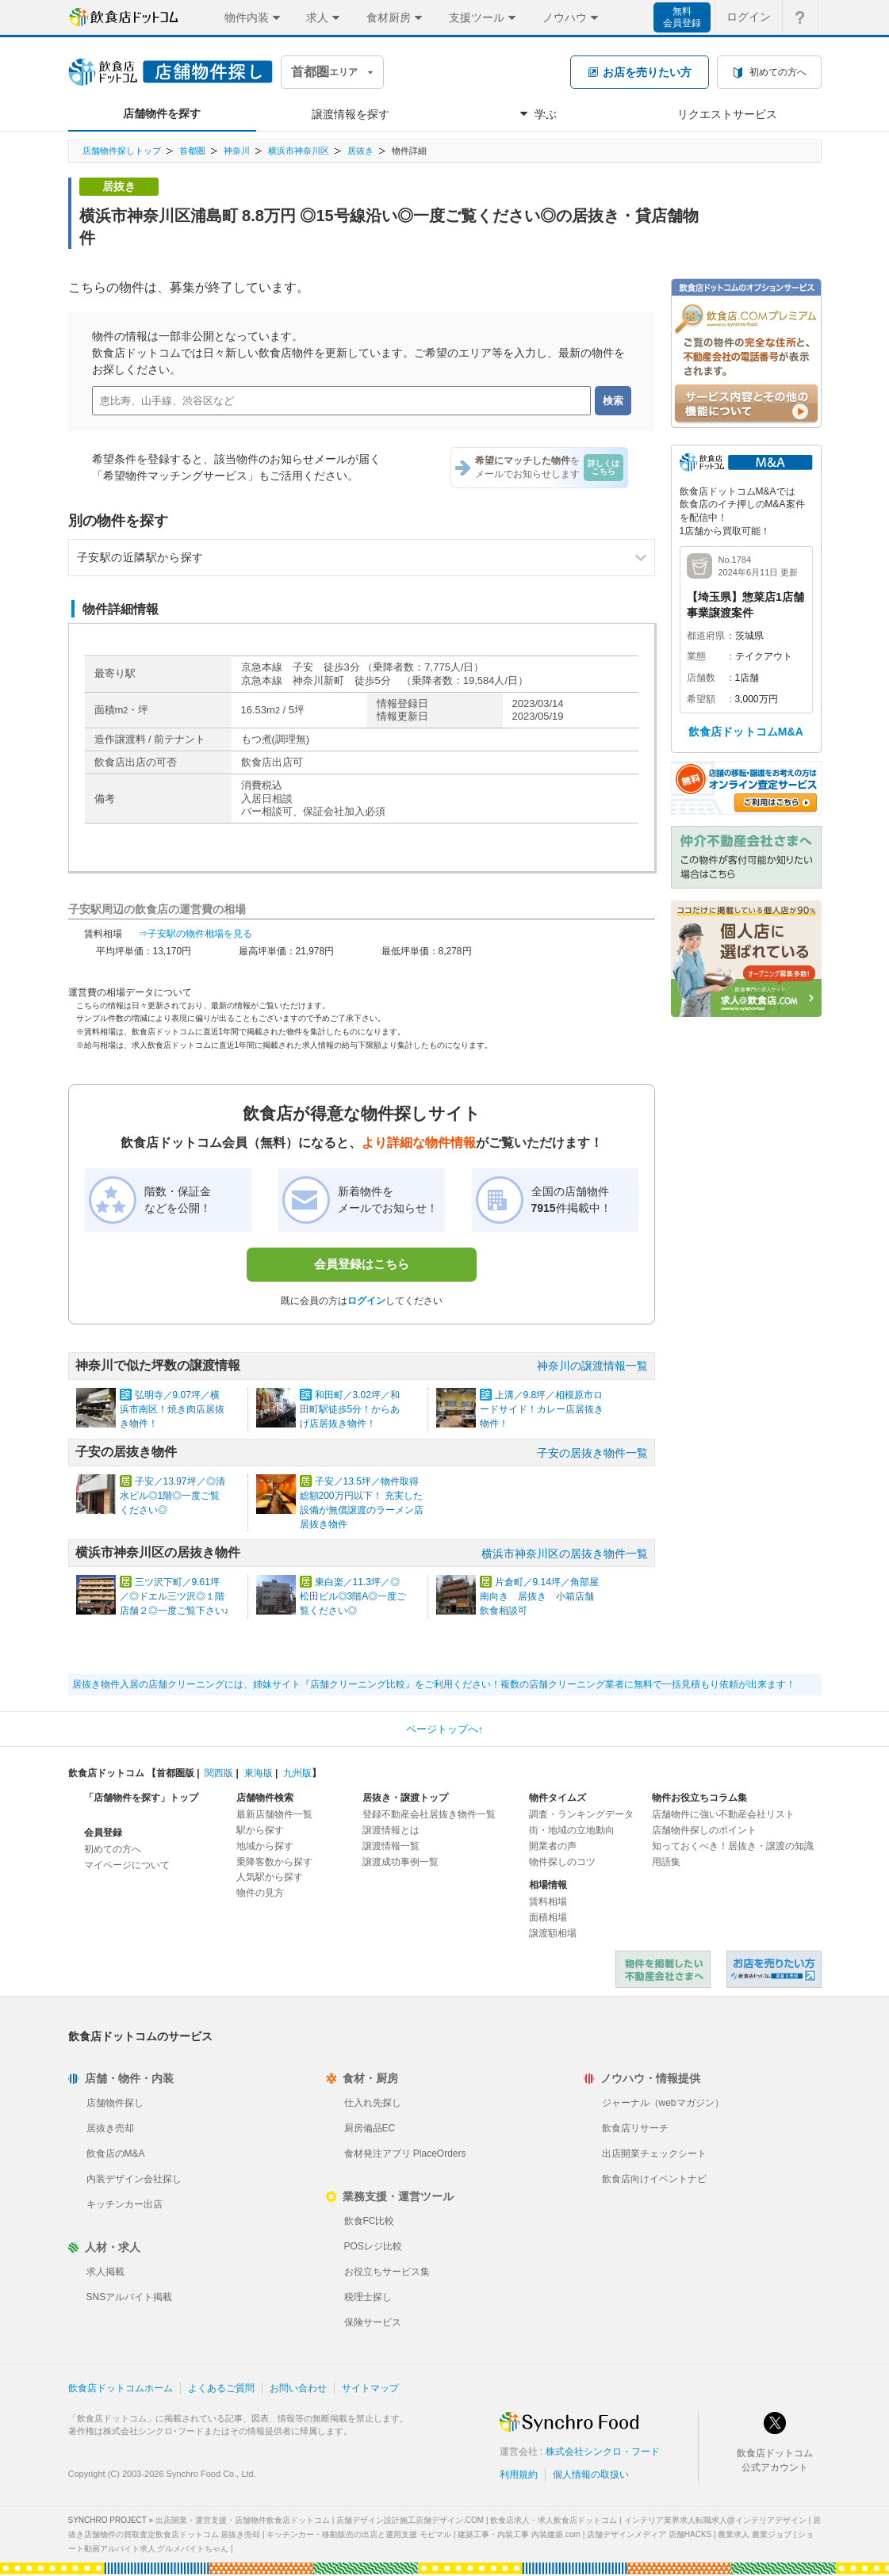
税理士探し (368, 2297)
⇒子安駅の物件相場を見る (195, 933)
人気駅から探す (269, 1876)
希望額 (701, 699)
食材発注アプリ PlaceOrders (405, 2153)
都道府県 (706, 635)
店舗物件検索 (264, 1797)
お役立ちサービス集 (387, 2271)
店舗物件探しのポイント (704, 1830)
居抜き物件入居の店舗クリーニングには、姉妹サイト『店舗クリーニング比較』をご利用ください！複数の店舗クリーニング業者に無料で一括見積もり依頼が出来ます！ (433, 1684)
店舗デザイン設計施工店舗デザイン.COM (410, 2520)
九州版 (297, 1773)
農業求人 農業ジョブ (754, 2534)
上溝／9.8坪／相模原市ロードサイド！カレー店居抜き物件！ (542, 1409)
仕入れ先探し (372, 2102)
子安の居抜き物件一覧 (592, 1452)
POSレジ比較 (373, 2246)
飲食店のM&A (115, 2153)
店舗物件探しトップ (121, 150)
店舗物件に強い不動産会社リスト (723, 1814)
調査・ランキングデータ (581, 1814)
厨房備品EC (370, 2128)
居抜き (360, 150)
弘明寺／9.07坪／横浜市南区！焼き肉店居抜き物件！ (172, 1409)
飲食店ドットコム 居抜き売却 (774, 1969)
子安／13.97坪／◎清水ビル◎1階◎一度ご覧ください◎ (172, 1495)
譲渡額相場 (553, 1933)
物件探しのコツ (562, 1861)
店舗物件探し (115, 2102)
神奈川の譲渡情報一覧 (592, 1365)
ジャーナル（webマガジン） (663, 2102)
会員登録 (103, 1832)
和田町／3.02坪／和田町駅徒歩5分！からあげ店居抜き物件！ (350, 1409)
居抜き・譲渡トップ (405, 1797)
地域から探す (264, 1846)
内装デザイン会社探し (134, 2178)
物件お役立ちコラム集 (699, 1797)
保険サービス (372, 2322)
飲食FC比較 (369, 2220)
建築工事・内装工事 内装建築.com (519, 2534)
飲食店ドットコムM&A (745, 731)
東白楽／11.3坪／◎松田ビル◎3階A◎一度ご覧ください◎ (353, 1596)
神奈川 (237, 150)
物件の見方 (260, 1892)
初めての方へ (112, 1849)
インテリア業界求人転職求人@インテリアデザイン (715, 2520)
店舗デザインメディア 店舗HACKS (649, 2534)
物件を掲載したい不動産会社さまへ (663, 1969)
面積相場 (548, 1917)
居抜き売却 (110, 2128)
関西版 (219, 1773)
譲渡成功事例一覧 (400, 1861)
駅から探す (260, 1830)
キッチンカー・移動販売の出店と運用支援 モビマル (358, 2534)
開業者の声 (553, 1846)
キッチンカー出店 (124, 2204)
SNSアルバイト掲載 (129, 2297)
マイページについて (127, 1865)
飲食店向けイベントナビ (654, 2178)
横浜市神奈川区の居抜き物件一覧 (564, 1553)
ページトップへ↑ (445, 1729)
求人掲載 (105, 2271)
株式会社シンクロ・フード (603, 2451)
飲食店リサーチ (635, 2128)
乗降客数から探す (274, 1861)
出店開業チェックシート (654, 2153)
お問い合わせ (298, 2388)
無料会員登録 (682, 17)
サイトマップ (370, 2388)
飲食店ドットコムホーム (120, 2388)
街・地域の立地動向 (572, 1830)
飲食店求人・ (553, 2520)
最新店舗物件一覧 (274, 1814)
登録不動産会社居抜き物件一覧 (429, 1814)
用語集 (666, 1861)
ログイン (366, 1300)
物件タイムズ (557, 1797)
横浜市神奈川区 (298, 150)
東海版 (258, 1773)
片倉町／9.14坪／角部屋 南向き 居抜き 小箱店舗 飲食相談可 (544, 1596)
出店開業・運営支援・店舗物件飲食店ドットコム (242, 2520)
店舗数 (701, 677)
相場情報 (548, 1884)
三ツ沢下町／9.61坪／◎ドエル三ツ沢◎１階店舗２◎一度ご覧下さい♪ (174, 1596)
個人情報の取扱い (591, 2474)
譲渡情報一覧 (391, 1846)
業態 (696, 656)
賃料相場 (548, 1901)
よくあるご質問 (221, 2388)
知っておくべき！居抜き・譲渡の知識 (733, 1846)
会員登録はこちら (361, 1264)
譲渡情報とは (391, 1830)
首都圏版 (175, 1773)
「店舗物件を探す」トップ (141, 1797)
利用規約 (519, 2474)
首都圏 (192, 150)
